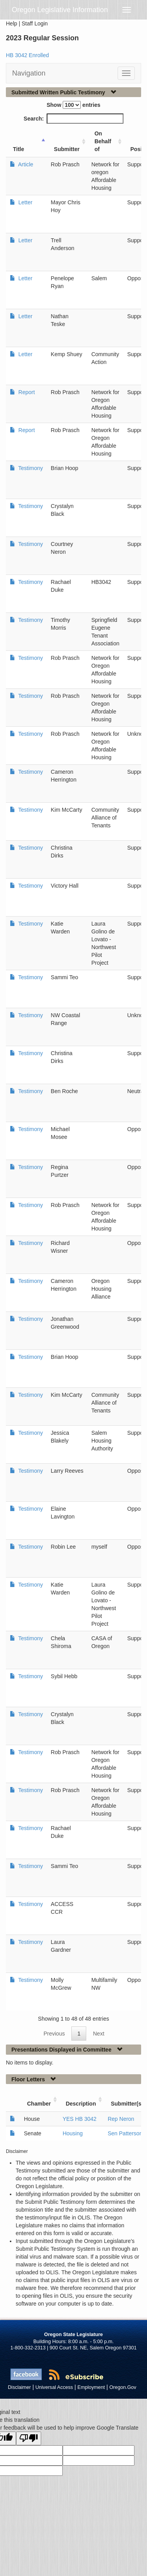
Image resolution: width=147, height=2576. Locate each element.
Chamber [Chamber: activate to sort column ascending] (39, 2103)
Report (26, 392)
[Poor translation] (28, 2438)
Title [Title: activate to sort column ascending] (18, 149)
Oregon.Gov (122, 2387)
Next (98, 2033)
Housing (73, 2133)
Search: (73, 118)
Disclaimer (19, 2387)
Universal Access (54, 2387)
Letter (25, 202)
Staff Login (35, 23)
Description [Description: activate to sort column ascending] (81, 2103)
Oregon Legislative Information (60, 10)
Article (25, 164)
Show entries (73, 105)
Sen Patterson (125, 2133)
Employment (91, 2387)
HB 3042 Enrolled (27, 55)
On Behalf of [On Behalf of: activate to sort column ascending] (102, 141)
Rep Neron (121, 2119)
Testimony (30, 468)
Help (11, 23)
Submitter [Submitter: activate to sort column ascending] (67, 149)
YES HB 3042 (79, 2119)
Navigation (28, 73)
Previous (54, 2033)
